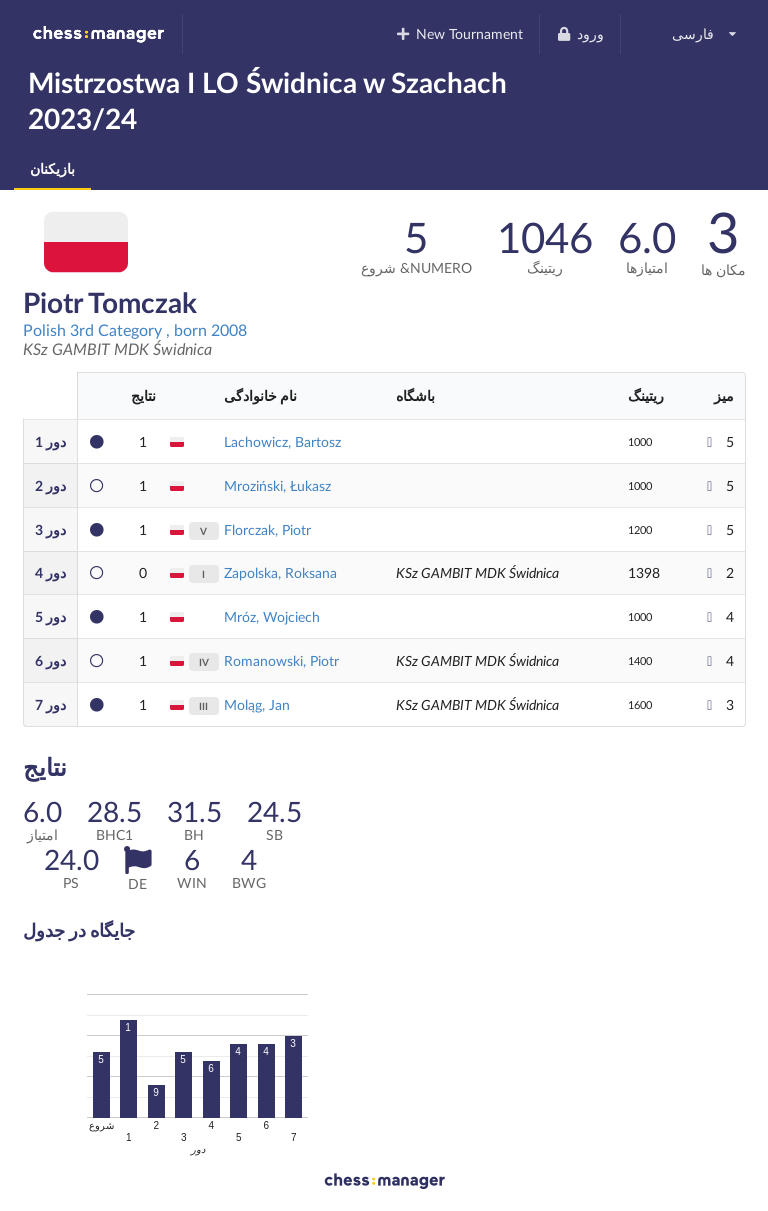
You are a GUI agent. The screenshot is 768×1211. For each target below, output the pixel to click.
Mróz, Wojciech (272, 616)
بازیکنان (52, 168)
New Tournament (459, 33)
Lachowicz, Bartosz (282, 441)
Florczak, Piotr (267, 529)
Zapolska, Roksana (280, 572)
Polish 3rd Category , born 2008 (135, 329)
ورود (579, 33)
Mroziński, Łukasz (277, 485)
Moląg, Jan (257, 704)
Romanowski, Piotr (281, 660)
